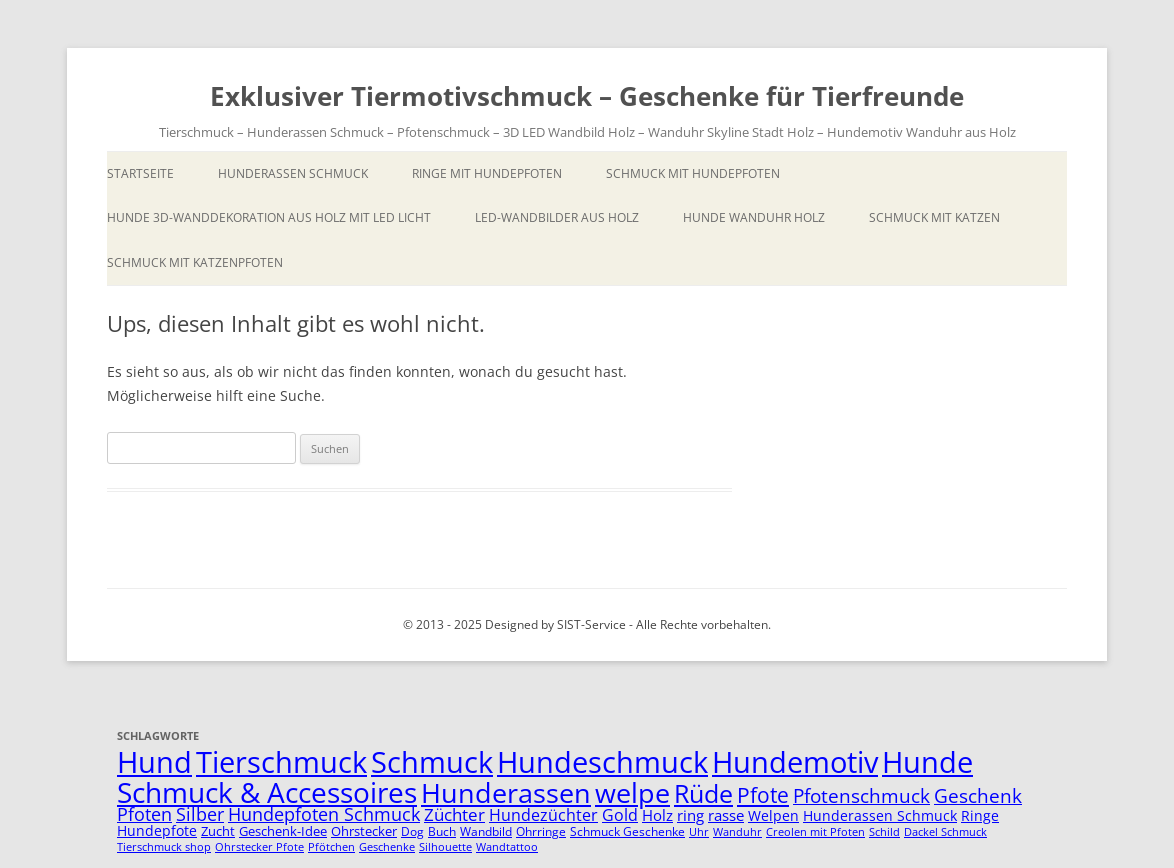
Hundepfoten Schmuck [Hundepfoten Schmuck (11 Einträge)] (324, 814)
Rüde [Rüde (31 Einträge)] (703, 793)
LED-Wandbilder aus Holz (557, 217)
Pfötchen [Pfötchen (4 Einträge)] (331, 847)
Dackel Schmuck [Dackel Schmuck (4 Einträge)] (945, 832)
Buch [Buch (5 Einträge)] (442, 831)
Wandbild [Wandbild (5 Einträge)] (486, 831)
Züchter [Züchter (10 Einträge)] (454, 814)
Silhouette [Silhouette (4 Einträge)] (445, 847)
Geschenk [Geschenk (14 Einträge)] (978, 795)
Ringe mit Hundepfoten (487, 173)
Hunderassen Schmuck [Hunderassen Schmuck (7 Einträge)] (880, 815)
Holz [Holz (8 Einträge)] (657, 815)
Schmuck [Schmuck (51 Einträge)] (432, 762)
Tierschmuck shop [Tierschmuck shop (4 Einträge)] (164, 847)
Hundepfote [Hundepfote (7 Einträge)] (157, 830)
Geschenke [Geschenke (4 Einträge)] (387, 847)
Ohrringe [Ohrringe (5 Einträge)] (541, 831)
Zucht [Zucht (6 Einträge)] (218, 831)
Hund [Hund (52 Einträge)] (154, 762)
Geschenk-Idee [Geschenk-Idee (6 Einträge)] (283, 831)
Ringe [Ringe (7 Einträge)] (980, 815)
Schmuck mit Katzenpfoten (195, 262)
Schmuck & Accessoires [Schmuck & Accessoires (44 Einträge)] (267, 792)
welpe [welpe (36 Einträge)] (632, 793)
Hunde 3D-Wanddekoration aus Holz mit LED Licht (269, 217)
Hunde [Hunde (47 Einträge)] (927, 761)
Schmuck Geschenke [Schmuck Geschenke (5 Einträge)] (627, 831)
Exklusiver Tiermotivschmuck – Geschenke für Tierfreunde (587, 96)
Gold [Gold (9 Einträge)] (620, 815)
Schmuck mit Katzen (934, 217)
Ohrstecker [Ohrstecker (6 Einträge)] (364, 831)
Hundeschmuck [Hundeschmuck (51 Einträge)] (602, 762)
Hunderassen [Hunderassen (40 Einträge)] (506, 792)
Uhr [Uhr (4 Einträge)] (699, 832)
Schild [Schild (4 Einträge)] (884, 832)
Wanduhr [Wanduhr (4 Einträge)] (737, 832)
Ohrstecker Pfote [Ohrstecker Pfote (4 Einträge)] (259, 847)
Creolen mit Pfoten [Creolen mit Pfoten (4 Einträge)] (815, 832)
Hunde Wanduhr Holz (754, 217)
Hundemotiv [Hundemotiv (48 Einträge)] (795, 761)
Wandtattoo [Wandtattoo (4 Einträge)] (507, 847)
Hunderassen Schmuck (293, 173)
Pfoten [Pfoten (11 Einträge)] (144, 814)
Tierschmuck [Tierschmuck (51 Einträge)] (281, 762)
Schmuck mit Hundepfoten (693, 173)
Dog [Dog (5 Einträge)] (412, 831)
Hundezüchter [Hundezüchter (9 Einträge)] (543, 815)
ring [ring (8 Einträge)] (690, 815)
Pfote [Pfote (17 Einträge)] (763, 795)
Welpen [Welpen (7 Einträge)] (773, 815)
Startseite (140, 173)
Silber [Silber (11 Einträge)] (200, 814)
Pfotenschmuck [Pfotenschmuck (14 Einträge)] (861, 795)
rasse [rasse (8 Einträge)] (726, 815)
